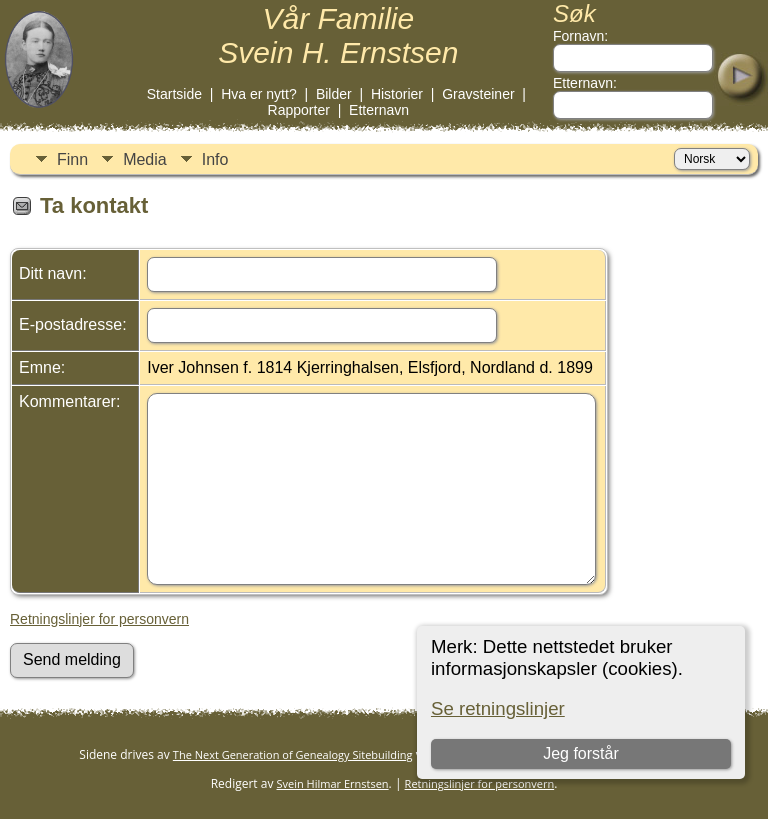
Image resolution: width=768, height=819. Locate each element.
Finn (72, 159)
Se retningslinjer (498, 708)
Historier (397, 94)
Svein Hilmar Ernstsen (333, 783)
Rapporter (299, 110)
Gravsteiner (478, 94)
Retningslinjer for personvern (99, 619)
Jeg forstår (581, 753)
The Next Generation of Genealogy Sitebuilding (293, 754)
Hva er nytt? (258, 94)
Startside (174, 94)
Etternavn (379, 110)
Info (215, 159)
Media (145, 159)
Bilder (334, 94)
